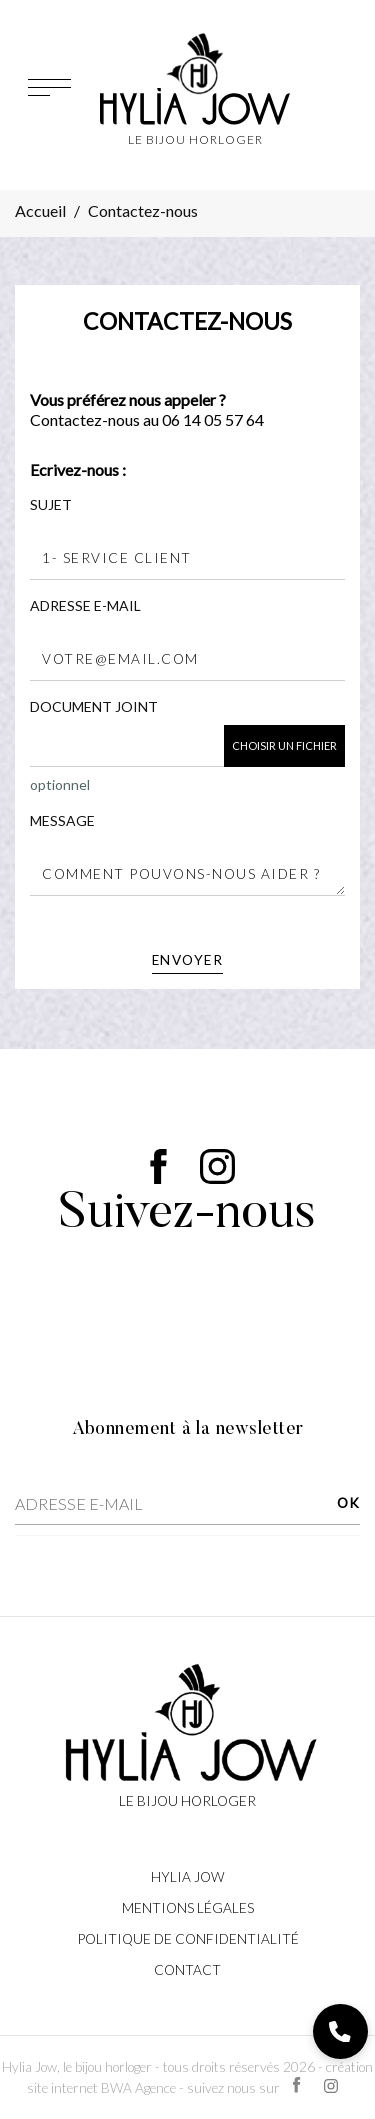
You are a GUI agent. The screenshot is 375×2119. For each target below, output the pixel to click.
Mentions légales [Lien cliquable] (188, 1908)
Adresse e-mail (85, 605)
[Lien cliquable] (188, 1734)
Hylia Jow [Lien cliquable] (187, 1877)
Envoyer (188, 960)
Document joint (94, 706)
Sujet (51, 504)
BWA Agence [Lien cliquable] (138, 2088)
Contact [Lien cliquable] (187, 1970)
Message (62, 820)
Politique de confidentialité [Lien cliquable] (188, 1939)
